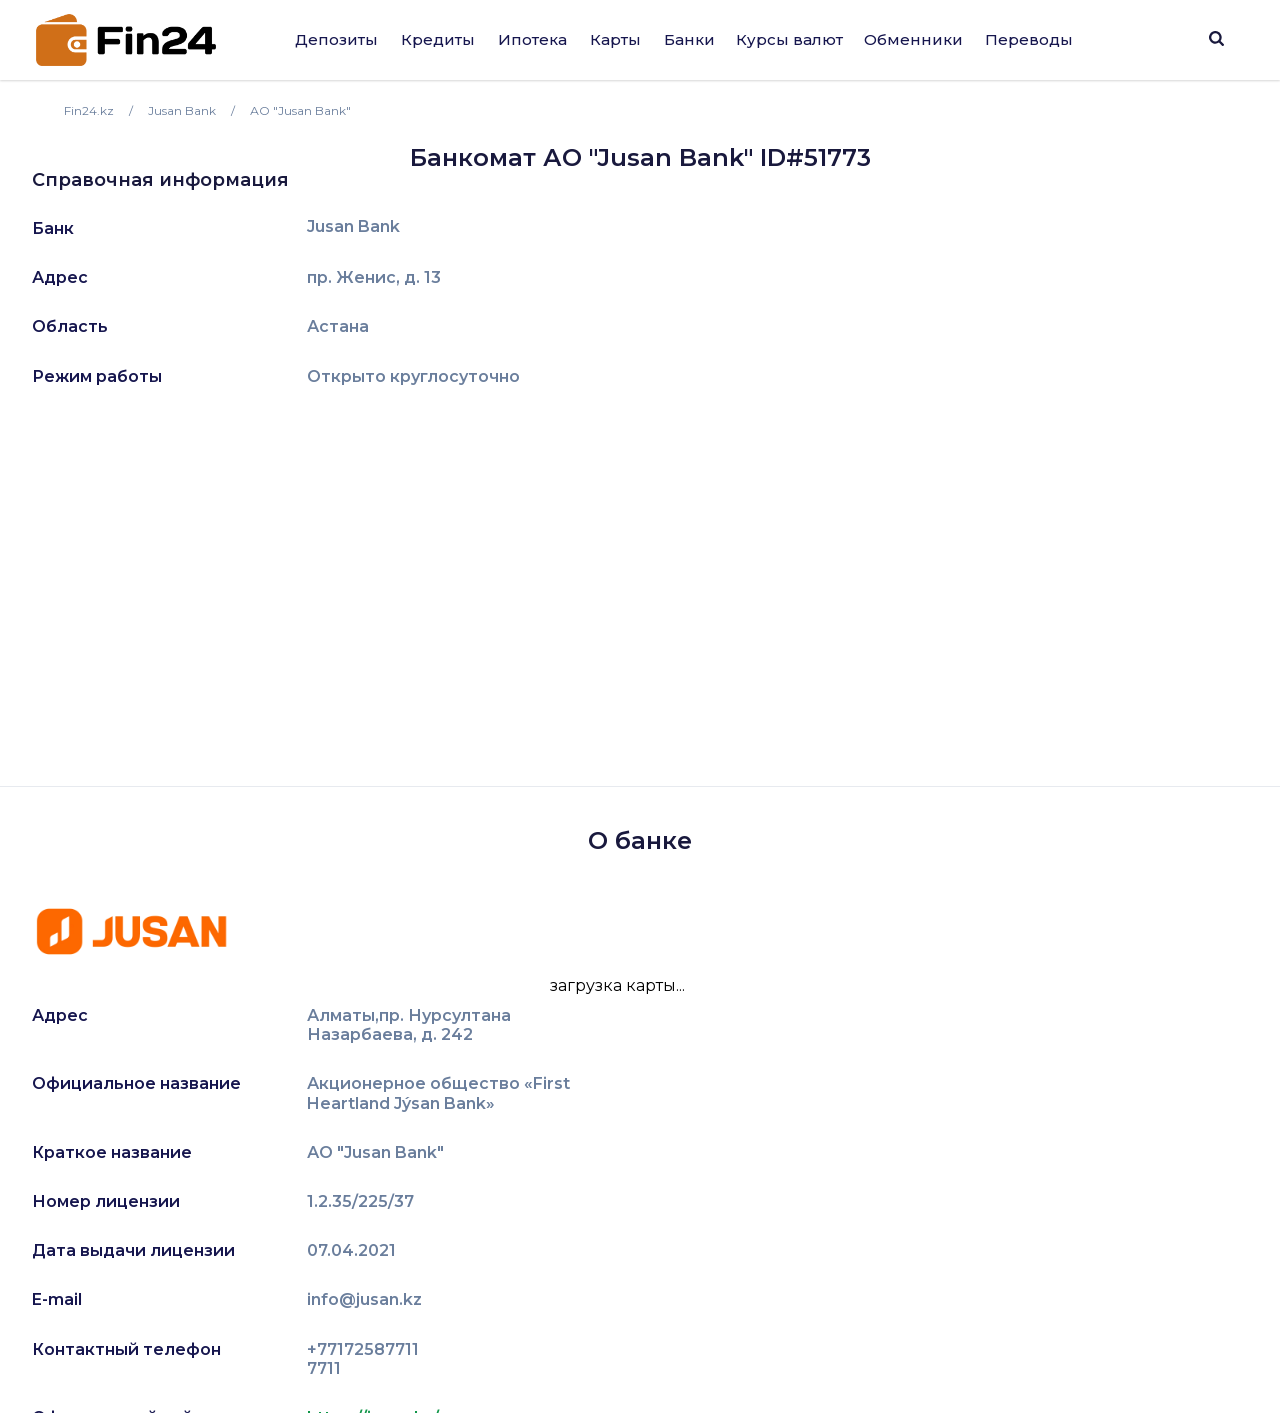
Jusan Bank (353, 227)
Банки (689, 39)
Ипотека (532, 39)
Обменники (913, 39)
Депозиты (336, 39)
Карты (615, 39)
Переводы (1029, 39)
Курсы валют (789, 39)
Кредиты (438, 39)
